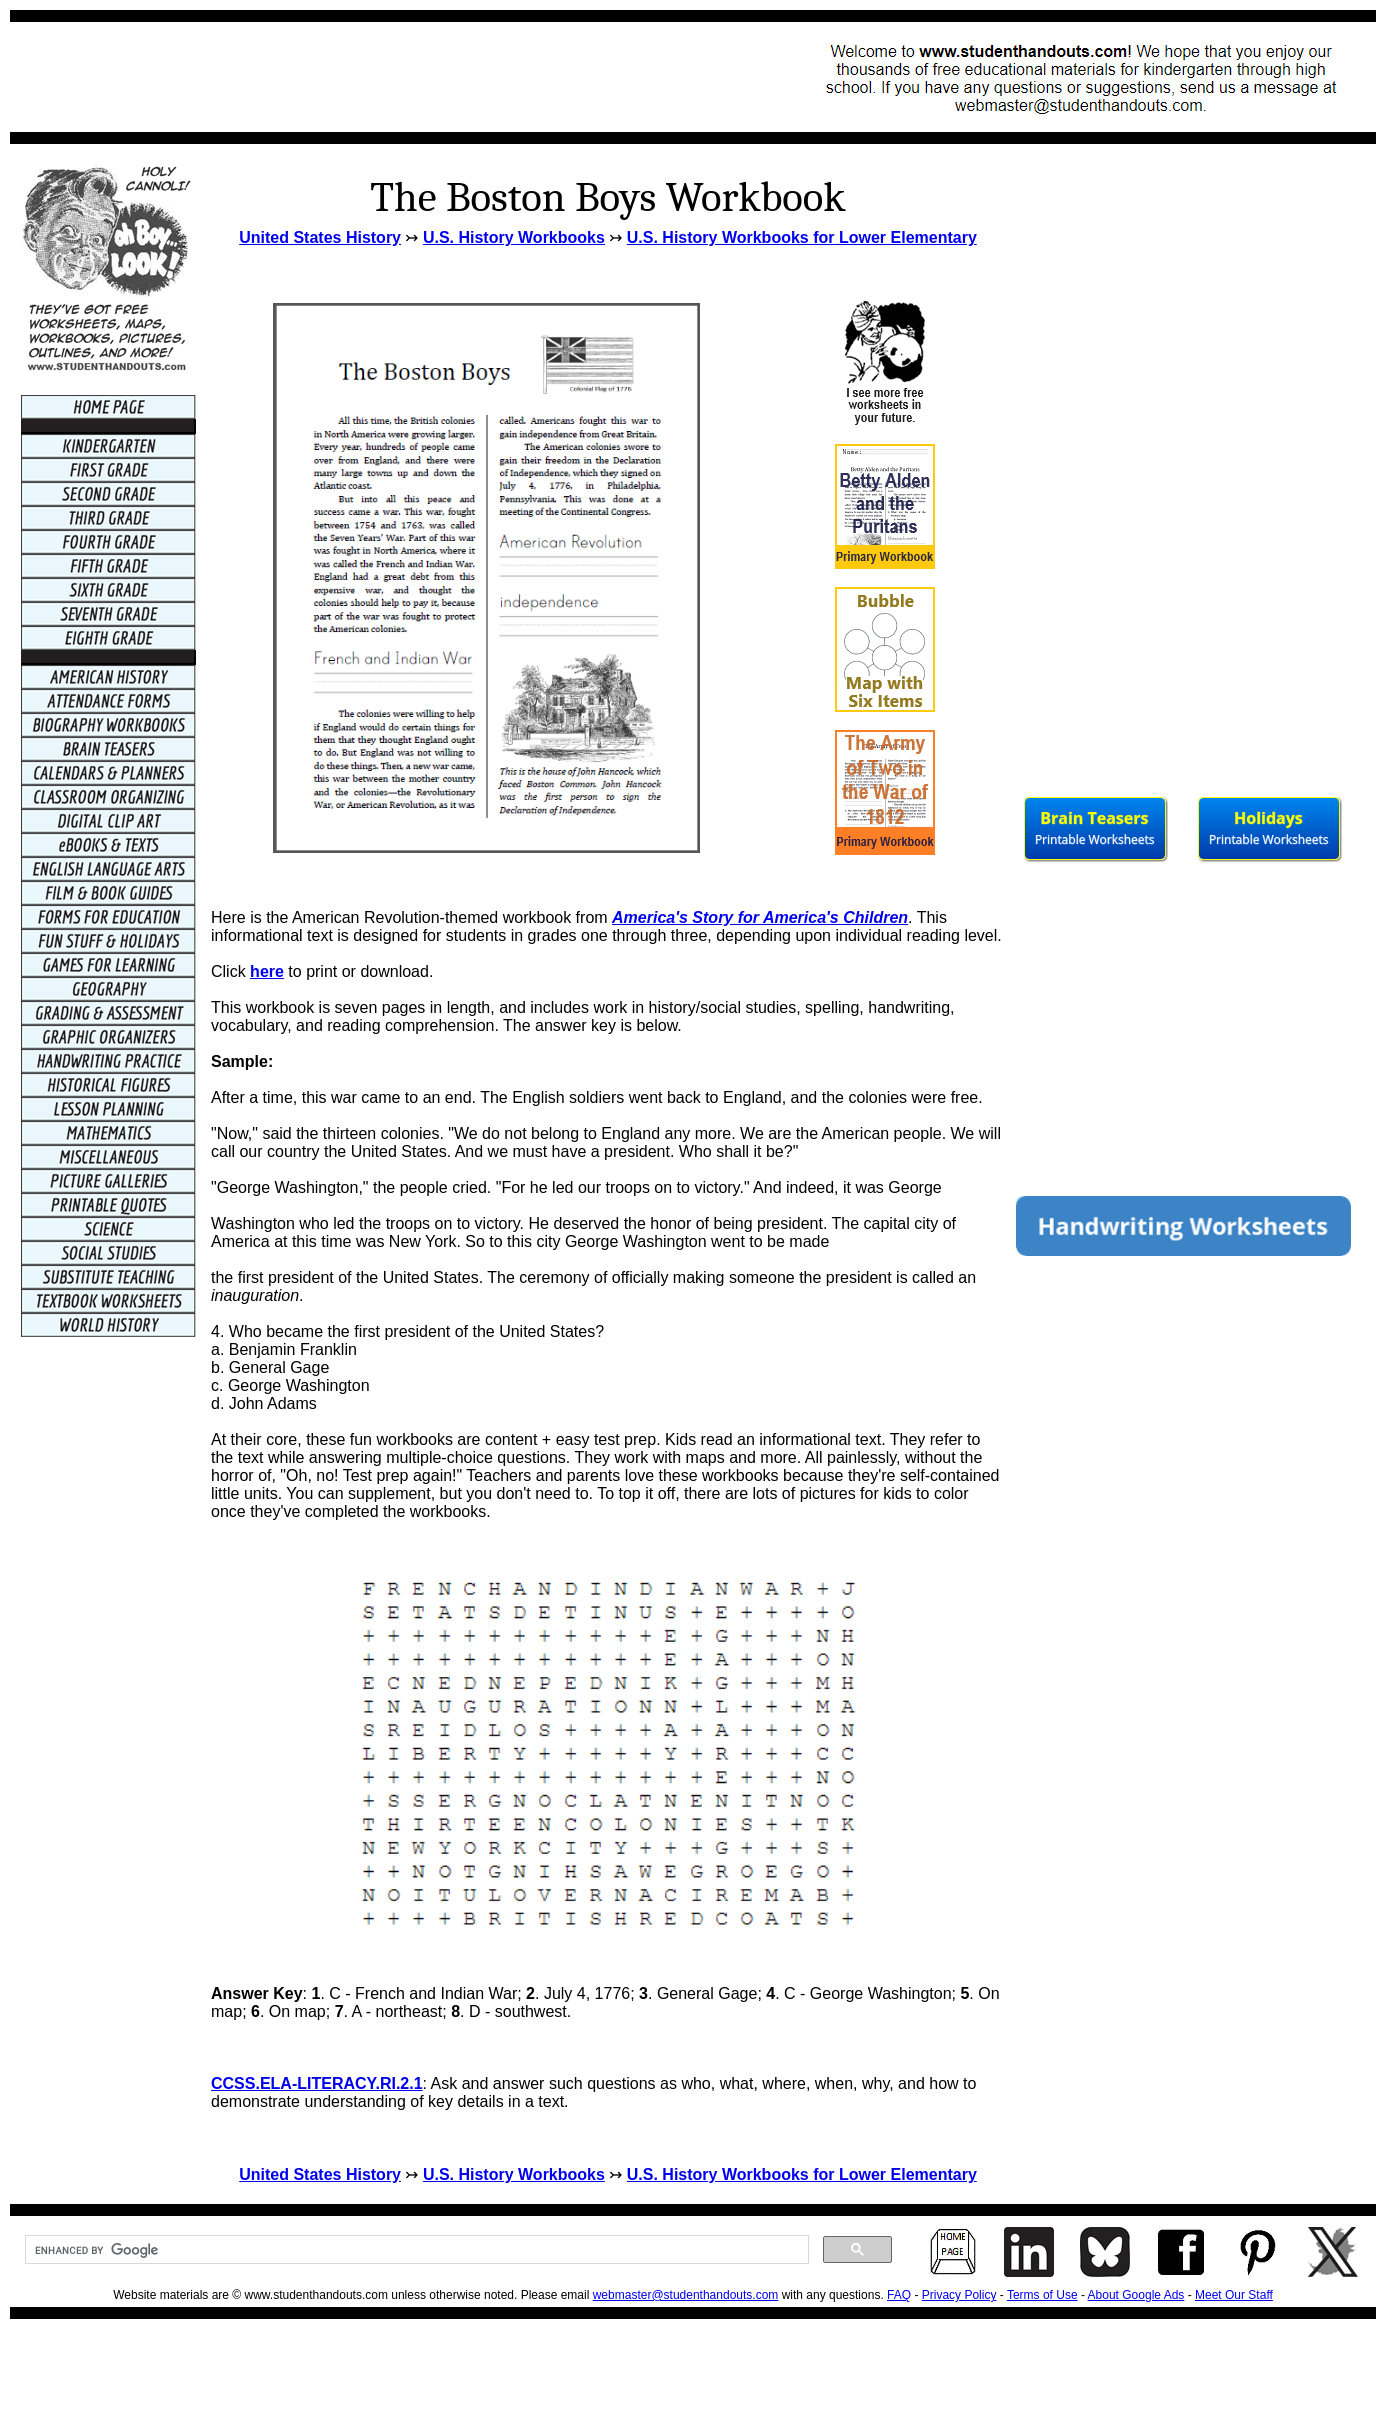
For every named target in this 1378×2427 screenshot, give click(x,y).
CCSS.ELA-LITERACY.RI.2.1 (317, 2083)
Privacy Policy (959, 2295)
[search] (415, 2250)
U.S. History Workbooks (514, 237)
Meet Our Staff (1234, 2295)
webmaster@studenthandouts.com (686, 2295)
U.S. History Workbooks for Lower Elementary (802, 237)
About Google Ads (1136, 2295)
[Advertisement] (386, 77)
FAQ (899, 2295)
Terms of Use (1042, 2295)
